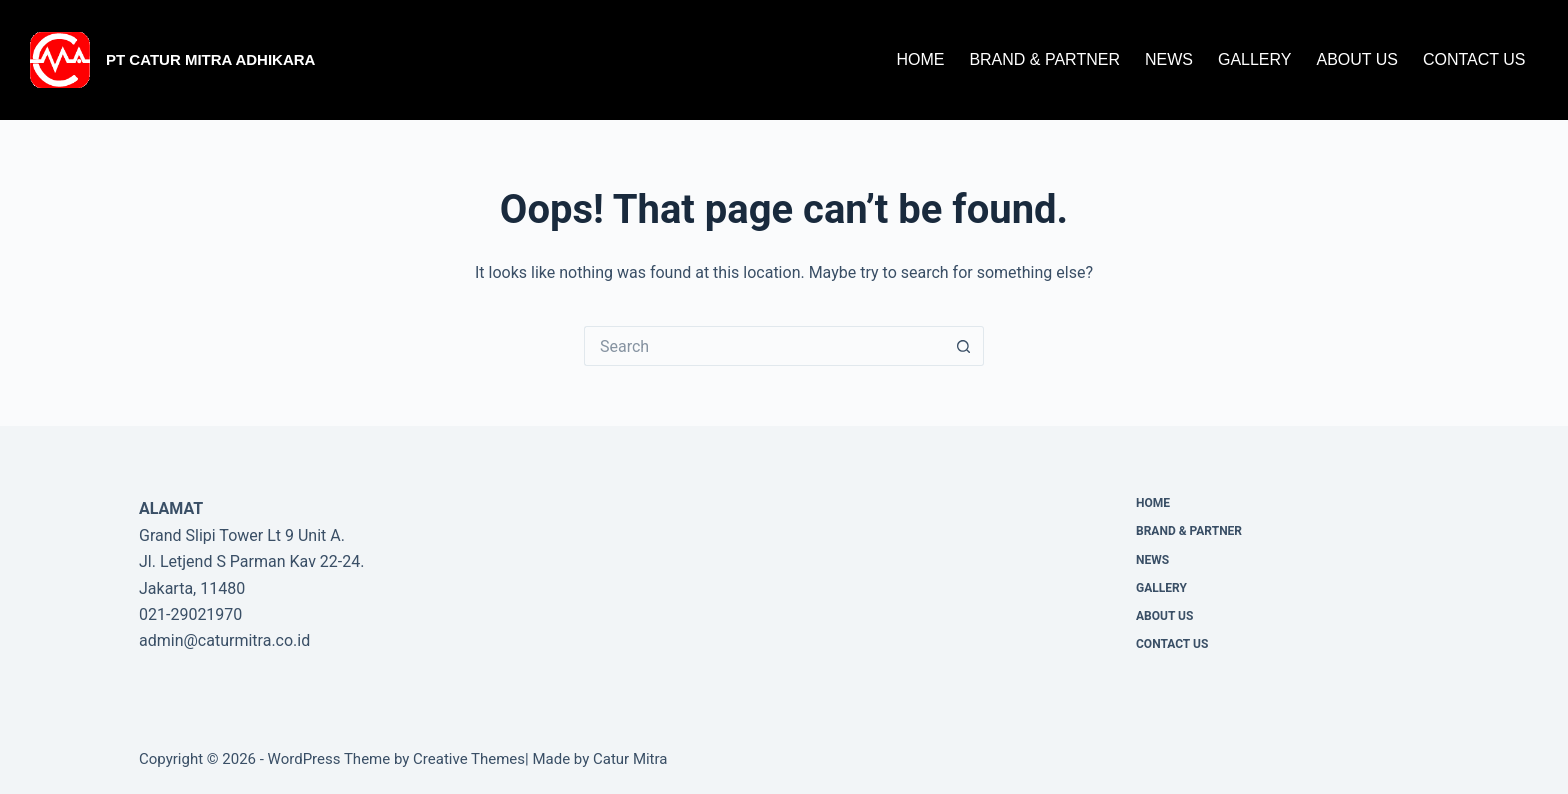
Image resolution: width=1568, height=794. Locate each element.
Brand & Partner (1044, 59)
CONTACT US (1474, 59)
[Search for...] (764, 346)
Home (920, 59)
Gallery (1255, 59)
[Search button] (964, 346)
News (1169, 59)
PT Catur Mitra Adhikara (210, 59)
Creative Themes (469, 759)
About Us (1357, 59)
